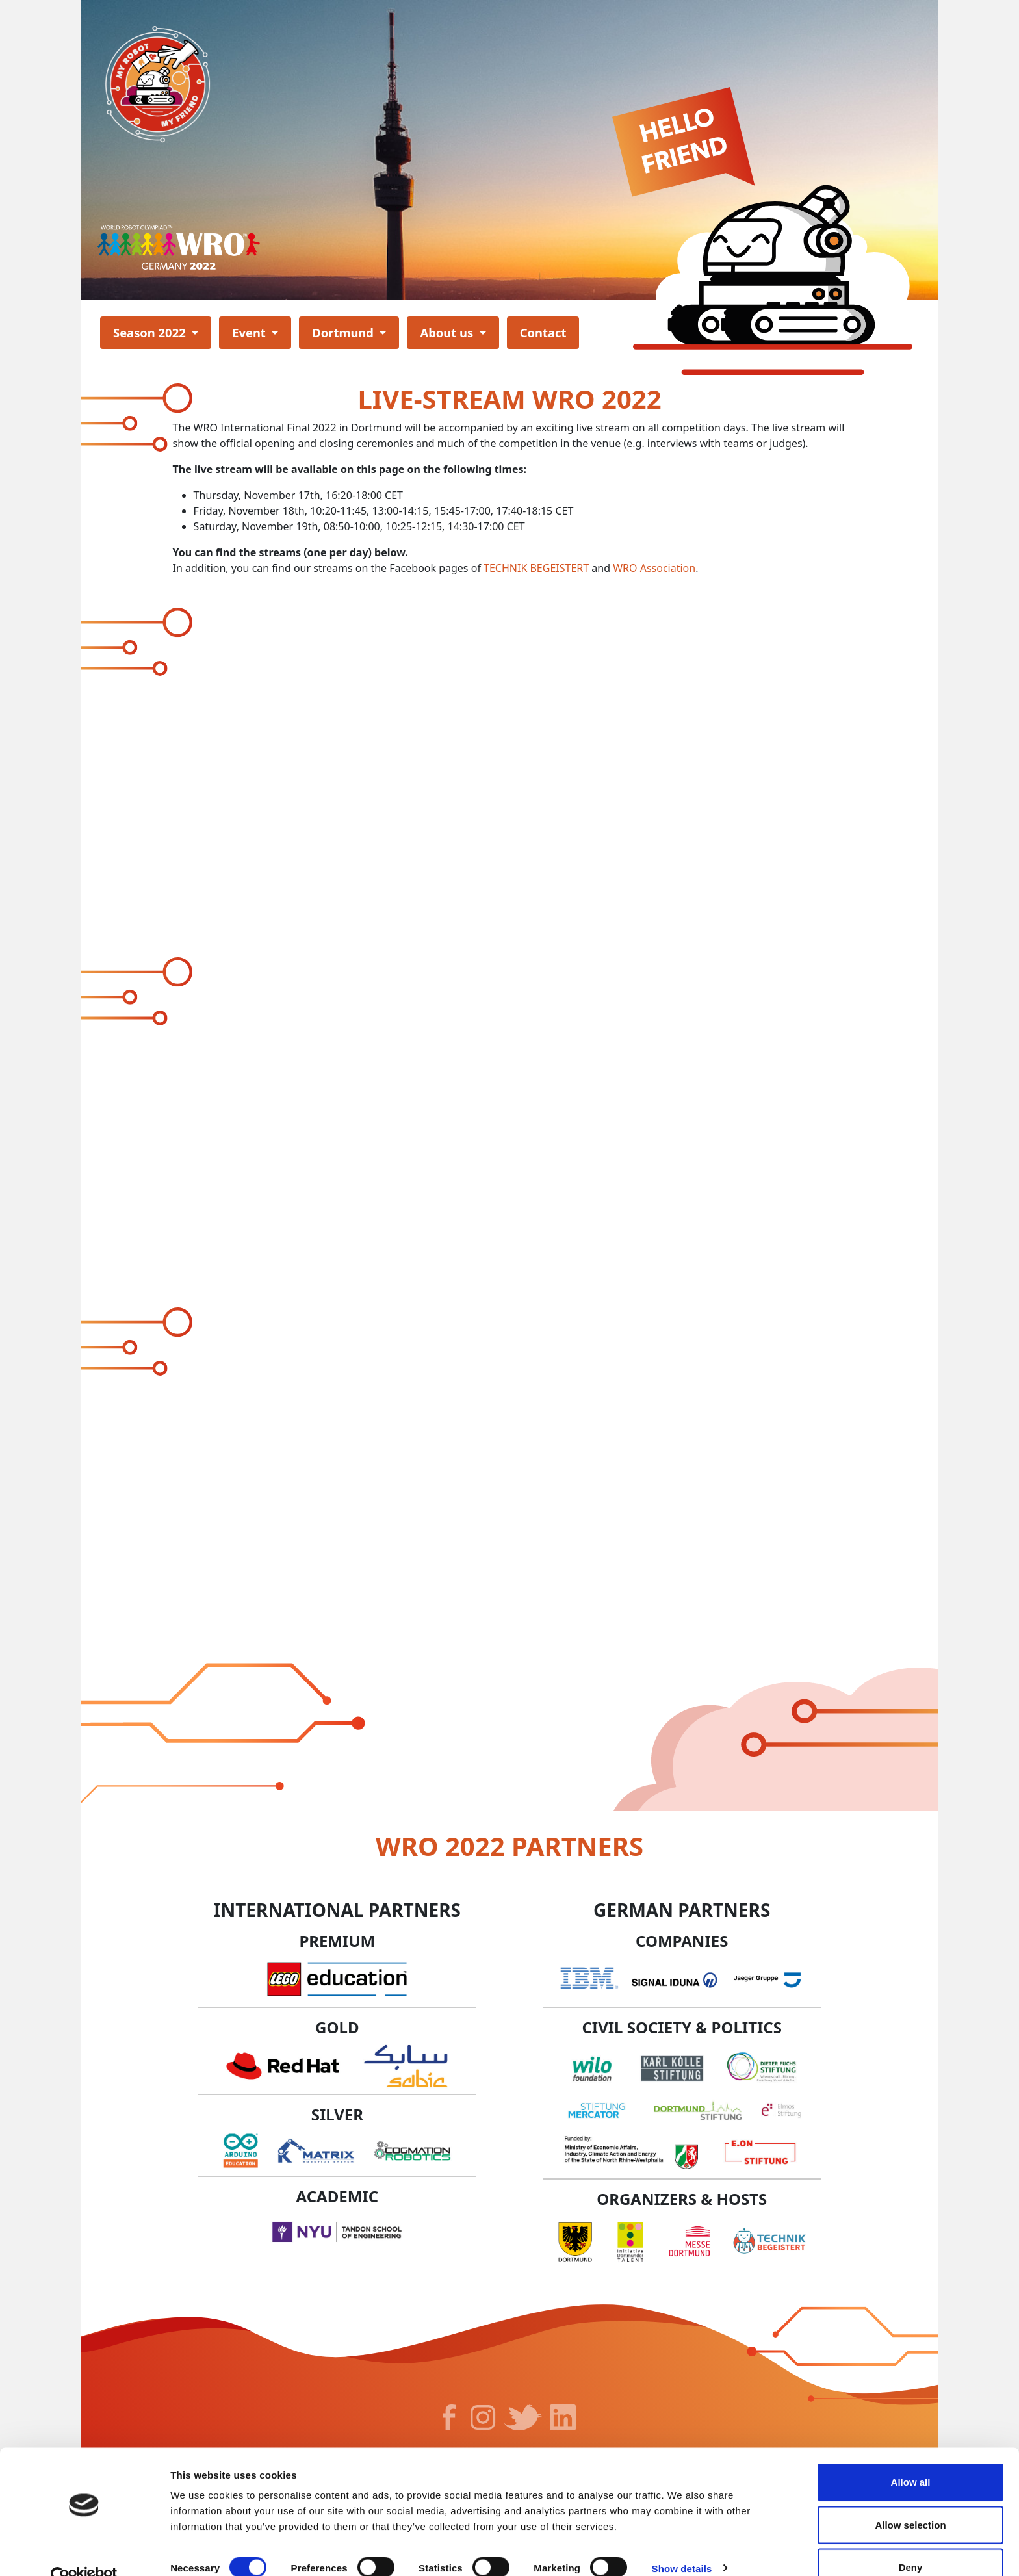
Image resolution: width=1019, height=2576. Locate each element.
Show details (682, 2542)
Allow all (911, 2456)
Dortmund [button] (344, 332)
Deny (911, 2541)
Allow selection (910, 2499)
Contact (543, 332)
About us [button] (448, 332)
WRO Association (654, 568)
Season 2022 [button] (150, 332)
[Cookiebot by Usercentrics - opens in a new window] (84, 2550)
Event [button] (250, 332)
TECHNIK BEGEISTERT (536, 568)
